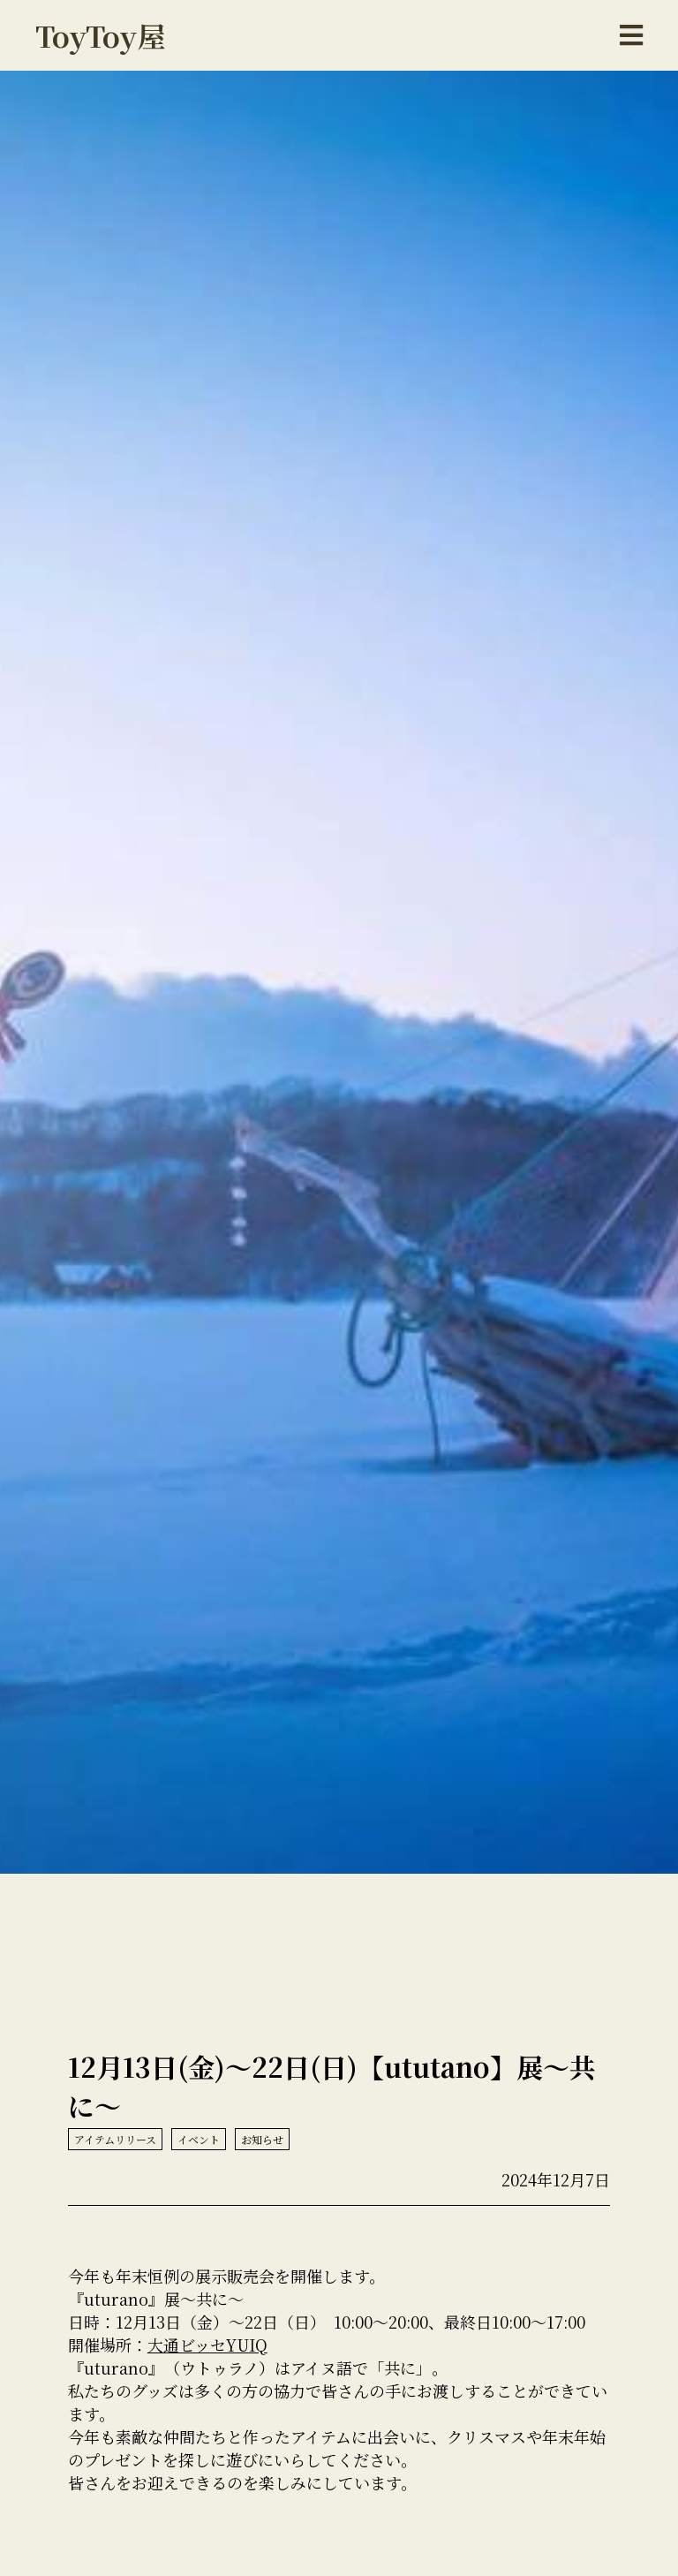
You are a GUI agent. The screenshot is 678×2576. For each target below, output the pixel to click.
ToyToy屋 (100, 35)
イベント (198, 2139)
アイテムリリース (115, 2139)
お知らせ (262, 2139)
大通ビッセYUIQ (207, 2344)
